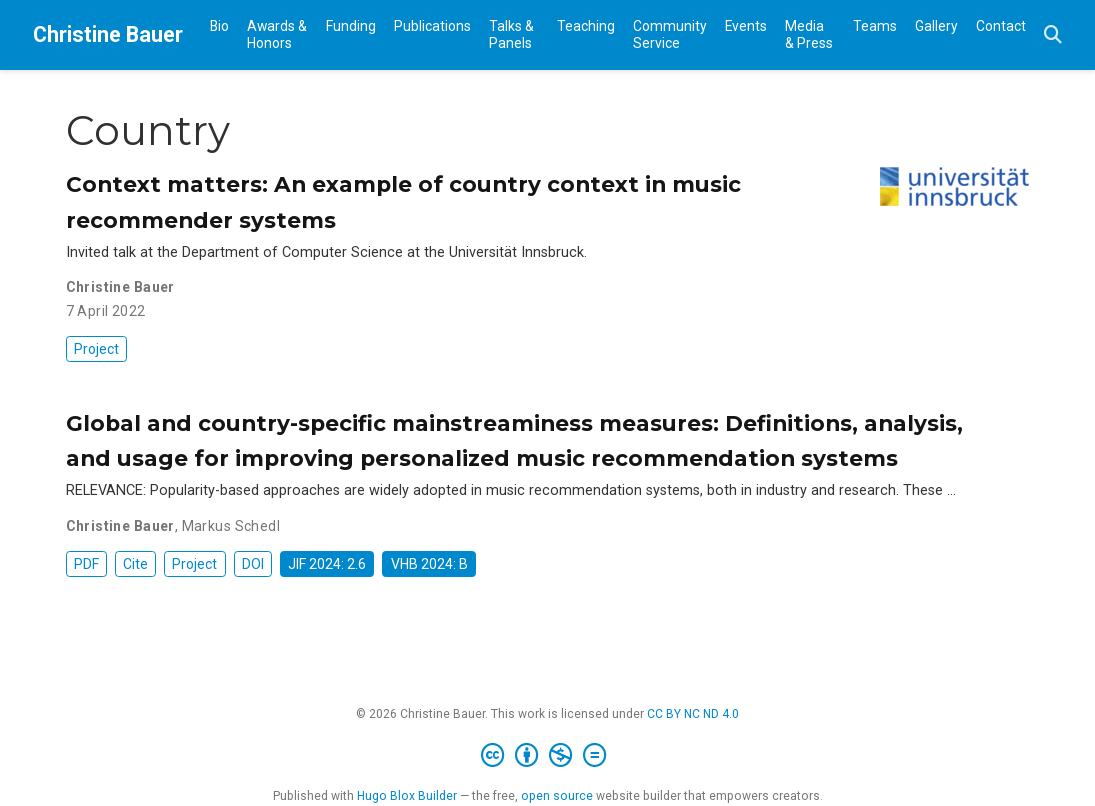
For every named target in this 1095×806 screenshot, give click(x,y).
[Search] (1053, 35)
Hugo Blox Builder (407, 796)
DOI (253, 564)
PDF (86, 564)
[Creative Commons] (547, 756)
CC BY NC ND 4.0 (693, 714)
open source (557, 796)
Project (96, 349)
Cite (135, 564)
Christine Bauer (108, 34)
